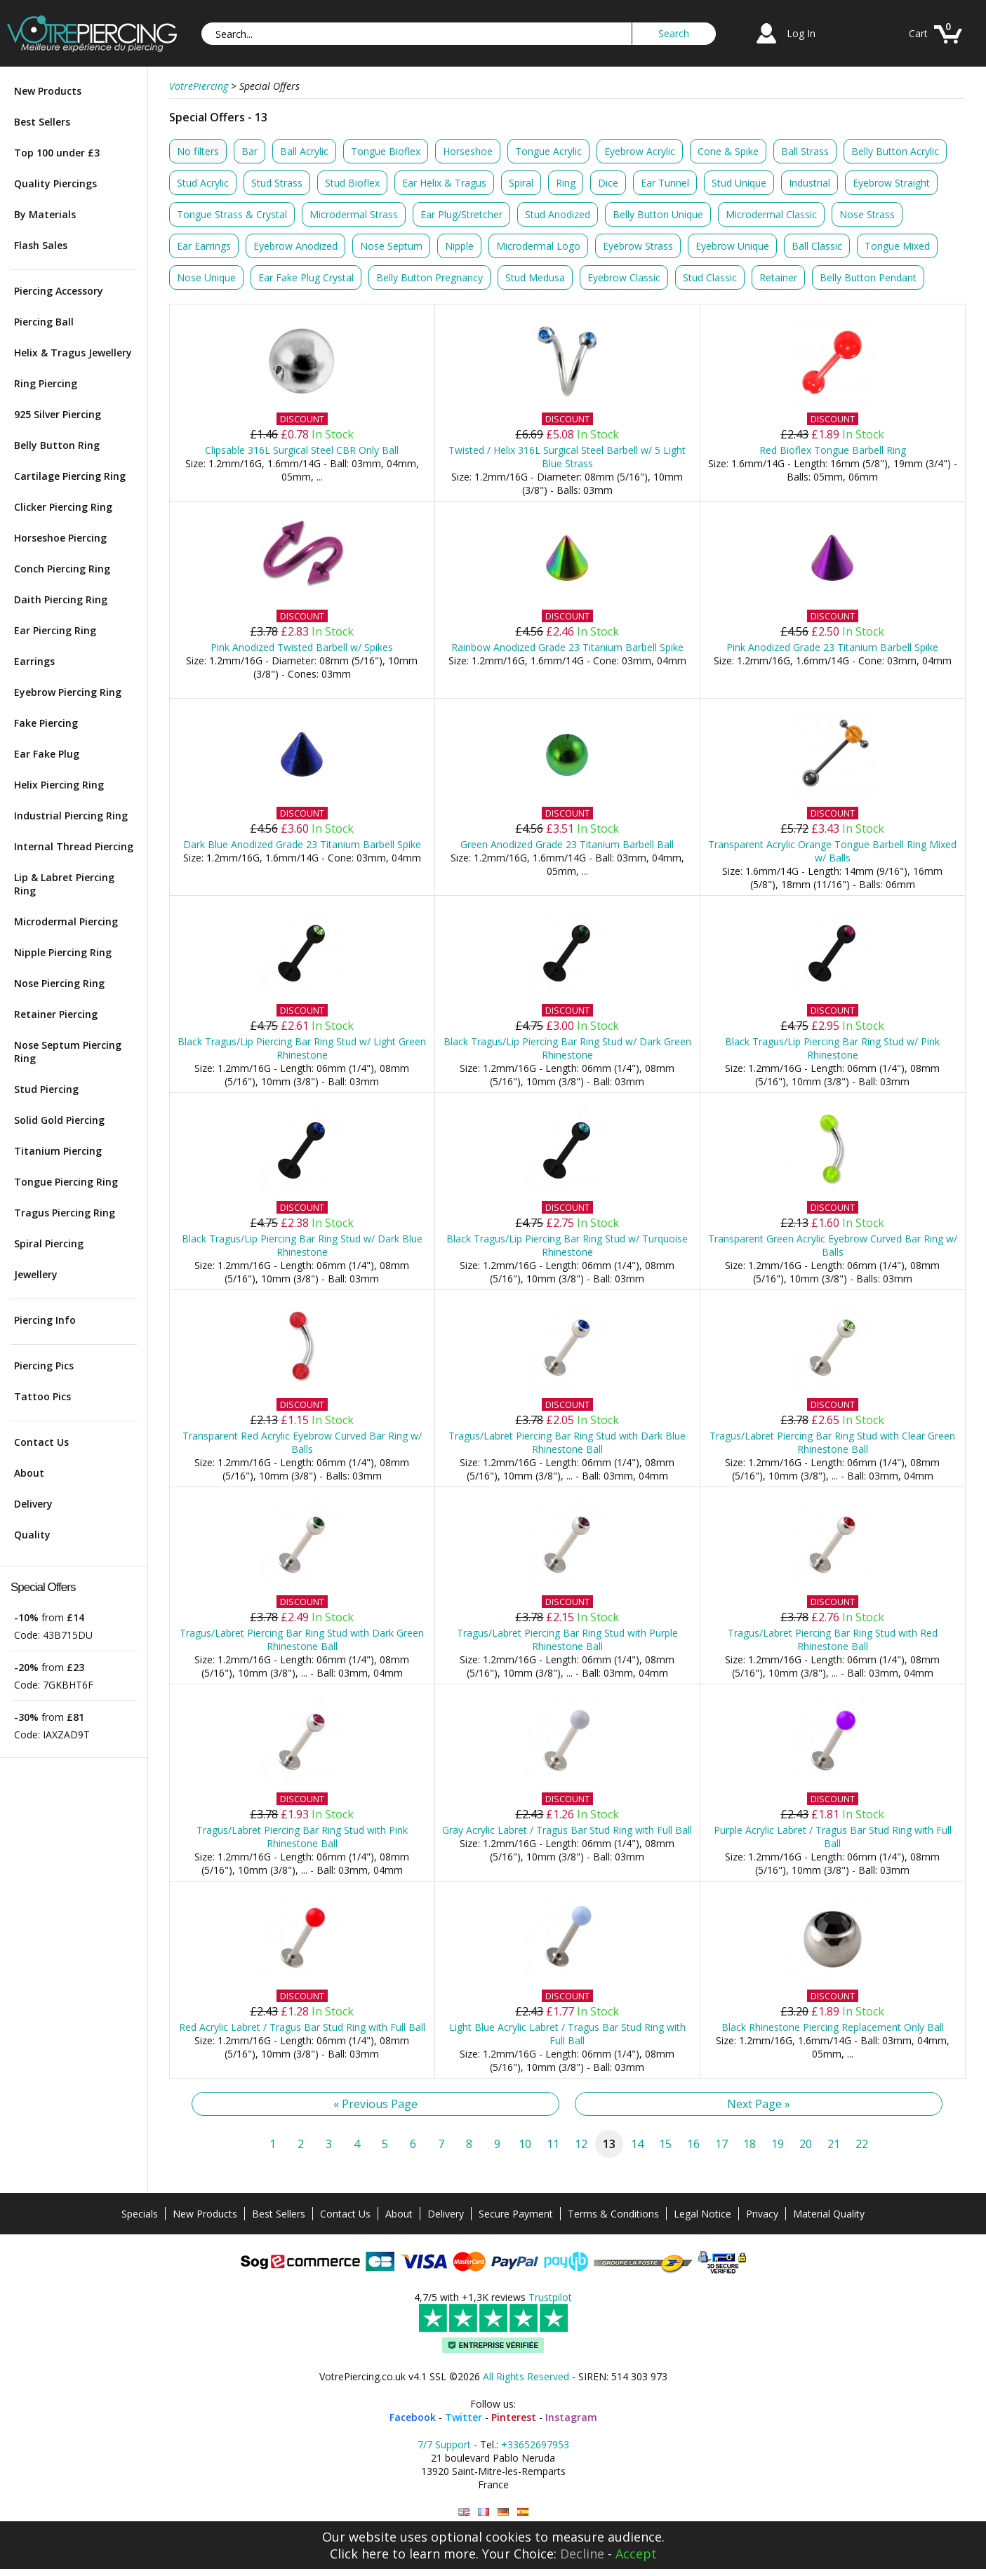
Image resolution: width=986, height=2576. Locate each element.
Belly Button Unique (658, 214)
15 (665, 2144)
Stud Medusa (535, 277)
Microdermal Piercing (66, 921)
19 (777, 2144)
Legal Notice (702, 2213)
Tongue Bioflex (385, 151)
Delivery (33, 1503)
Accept (636, 2553)
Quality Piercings (55, 183)
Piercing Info (45, 1320)
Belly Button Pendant (868, 277)
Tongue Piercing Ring (66, 1181)
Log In (801, 33)
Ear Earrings (204, 246)
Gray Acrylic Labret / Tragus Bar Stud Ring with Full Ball (567, 1830)
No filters (198, 151)
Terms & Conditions (613, 2213)
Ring (565, 182)
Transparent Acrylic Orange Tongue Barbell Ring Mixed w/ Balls (832, 851)
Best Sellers (42, 121)
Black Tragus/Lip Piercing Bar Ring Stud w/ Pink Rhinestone (832, 1048)
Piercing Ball (44, 321)
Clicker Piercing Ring (63, 507)
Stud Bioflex (352, 182)
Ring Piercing (45, 383)
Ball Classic (817, 246)
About (29, 1473)
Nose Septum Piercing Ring (67, 1051)
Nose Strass (867, 214)
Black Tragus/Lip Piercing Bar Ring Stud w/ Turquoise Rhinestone (567, 1245)
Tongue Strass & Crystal (232, 214)
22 (861, 2144)
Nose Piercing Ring (59, 983)
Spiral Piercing (49, 1243)
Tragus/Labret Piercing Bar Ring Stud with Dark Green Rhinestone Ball (302, 1639)
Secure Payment (516, 2213)
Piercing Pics (44, 1365)
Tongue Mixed (897, 246)
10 (525, 2144)
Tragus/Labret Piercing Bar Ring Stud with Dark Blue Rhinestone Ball (567, 1442)
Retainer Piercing (56, 1014)
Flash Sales (40, 245)
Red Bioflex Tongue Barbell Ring (832, 450)
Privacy (762, 2213)
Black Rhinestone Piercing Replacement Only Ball (832, 2027)
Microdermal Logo (538, 246)
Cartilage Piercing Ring (70, 476)
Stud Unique (739, 182)
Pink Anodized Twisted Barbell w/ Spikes (302, 647)
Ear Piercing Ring (55, 630)
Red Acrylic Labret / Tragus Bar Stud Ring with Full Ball (302, 2027)
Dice (608, 182)
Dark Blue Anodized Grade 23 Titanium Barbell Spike (302, 844)
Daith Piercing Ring (60, 599)
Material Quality (829, 2213)
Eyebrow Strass (638, 246)
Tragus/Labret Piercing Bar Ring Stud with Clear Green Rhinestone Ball (832, 1442)
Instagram (571, 2417)
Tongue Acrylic (548, 151)
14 (637, 2144)
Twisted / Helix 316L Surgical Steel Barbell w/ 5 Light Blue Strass (567, 456)
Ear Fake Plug (46, 753)
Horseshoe (468, 151)
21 (833, 2144)
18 (749, 2144)
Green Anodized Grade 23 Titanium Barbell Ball (567, 844)
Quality (32, 1534)
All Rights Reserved (526, 2376)
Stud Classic (710, 277)
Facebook (412, 2417)
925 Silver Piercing (57, 414)
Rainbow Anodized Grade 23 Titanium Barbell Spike (567, 647)
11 (553, 2144)
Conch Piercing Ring (62, 568)
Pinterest (513, 2417)
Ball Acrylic (304, 151)
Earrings (34, 661)
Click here (359, 2553)
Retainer (778, 277)
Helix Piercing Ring (59, 784)
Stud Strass (276, 182)
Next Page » (758, 2104)
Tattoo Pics (42, 1396)
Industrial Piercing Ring (71, 815)
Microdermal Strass (353, 214)
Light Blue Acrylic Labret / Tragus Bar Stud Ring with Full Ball (567, 2033)
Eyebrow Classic (623, 277)
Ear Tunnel (665, 182)
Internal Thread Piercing (73, 846)
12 (581, 2144)
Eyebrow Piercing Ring (67, 692)
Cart (918, 33)
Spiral (521, 182)
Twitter (463, 2417)
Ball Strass (805, 151)
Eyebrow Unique (732, 246)
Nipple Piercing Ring (63, 952)
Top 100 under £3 (57, 152)
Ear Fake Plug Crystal (306, 277)
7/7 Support (444, 2444)
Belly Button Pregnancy (429, 277)
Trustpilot (550, 2297)
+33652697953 (535, 2444)
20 (805, 2144)
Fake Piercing (46, 723)
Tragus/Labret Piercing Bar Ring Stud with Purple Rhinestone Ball (567, 1639)
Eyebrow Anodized (295, 246)
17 (721, 2144)
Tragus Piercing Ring (64, 1212)
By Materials (45, 214)
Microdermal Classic (771, 214)
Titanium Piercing (58, 1151)
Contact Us (41, 1442)
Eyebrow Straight (891, 182)
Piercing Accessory (58, 290)
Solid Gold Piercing (59, 1120)
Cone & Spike (728, 151)
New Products (47, 91)
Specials (139, 2213)
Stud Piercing (46, 1089)
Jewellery (36, 1274)
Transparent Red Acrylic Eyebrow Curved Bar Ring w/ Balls (302, 1442)
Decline (582, 2553)
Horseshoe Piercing (60, 537)
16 (693, 2144)
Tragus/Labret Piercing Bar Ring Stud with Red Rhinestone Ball (833, 1639)
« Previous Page (375, 2104)
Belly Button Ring (57, 445)
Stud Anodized (557, 214)
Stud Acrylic (203, 182)
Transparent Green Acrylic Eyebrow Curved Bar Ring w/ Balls (832, 1245)
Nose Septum (391, 246)
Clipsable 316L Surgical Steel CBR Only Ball (302, 450)
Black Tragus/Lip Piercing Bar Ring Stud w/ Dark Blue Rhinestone (302, 1245)
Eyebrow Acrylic (639, 151)
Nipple (459, 246)
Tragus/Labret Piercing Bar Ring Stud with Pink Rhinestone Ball (302, 1836)
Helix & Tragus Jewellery (73, 352)
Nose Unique (206, 277)
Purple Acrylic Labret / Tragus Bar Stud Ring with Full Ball (833, 1836)
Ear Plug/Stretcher (461, 214)
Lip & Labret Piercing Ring (64, 884)
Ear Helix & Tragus (444, 182)
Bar (249, 151)
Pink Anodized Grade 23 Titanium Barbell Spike (832, 647)
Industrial (809, 182)
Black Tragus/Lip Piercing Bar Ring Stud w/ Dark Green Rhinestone (567, 1048)
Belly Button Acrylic (895, 151)
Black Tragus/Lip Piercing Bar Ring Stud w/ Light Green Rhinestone (302, 1048)
